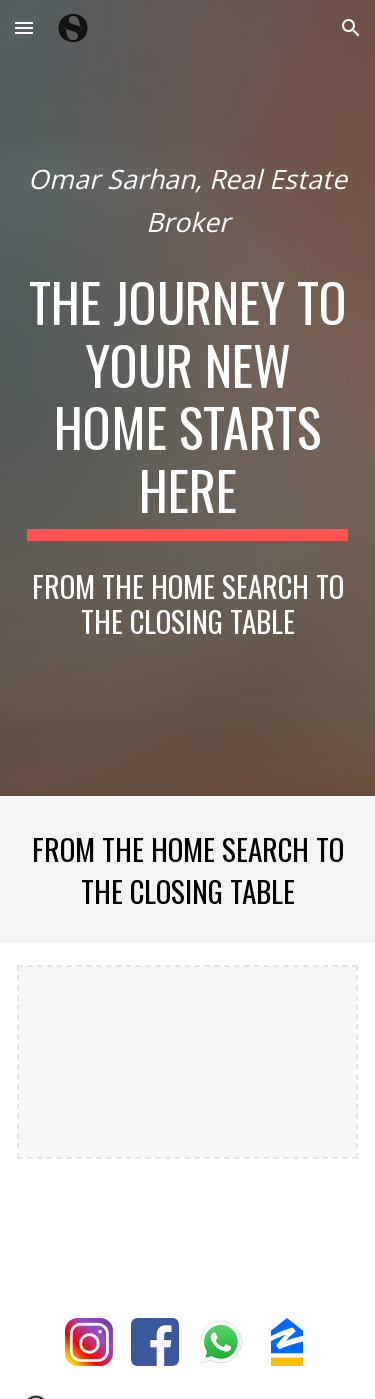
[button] (24, 27)
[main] (188, 200)
